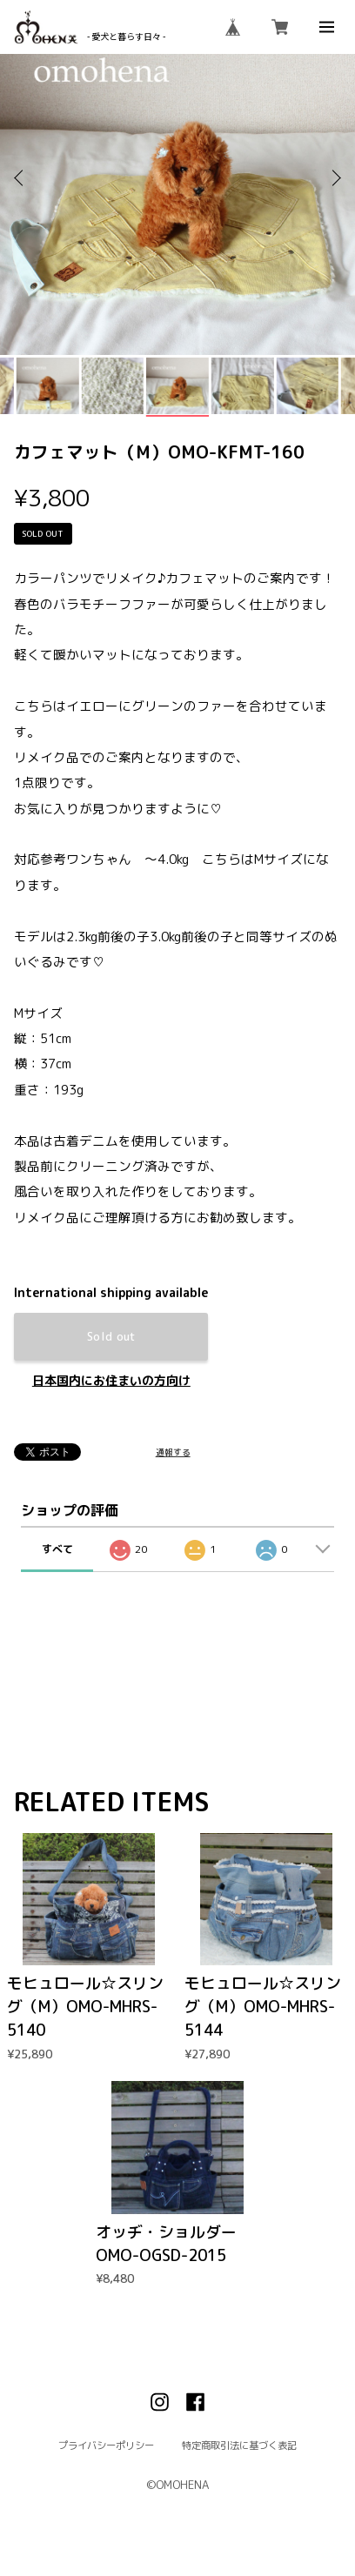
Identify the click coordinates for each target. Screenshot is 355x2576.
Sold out (111, 1336)
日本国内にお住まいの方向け (111, 1381)
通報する (173, 1453)
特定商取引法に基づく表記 (239, 2446)
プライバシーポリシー (106, 2446)
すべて (57, 1549)
